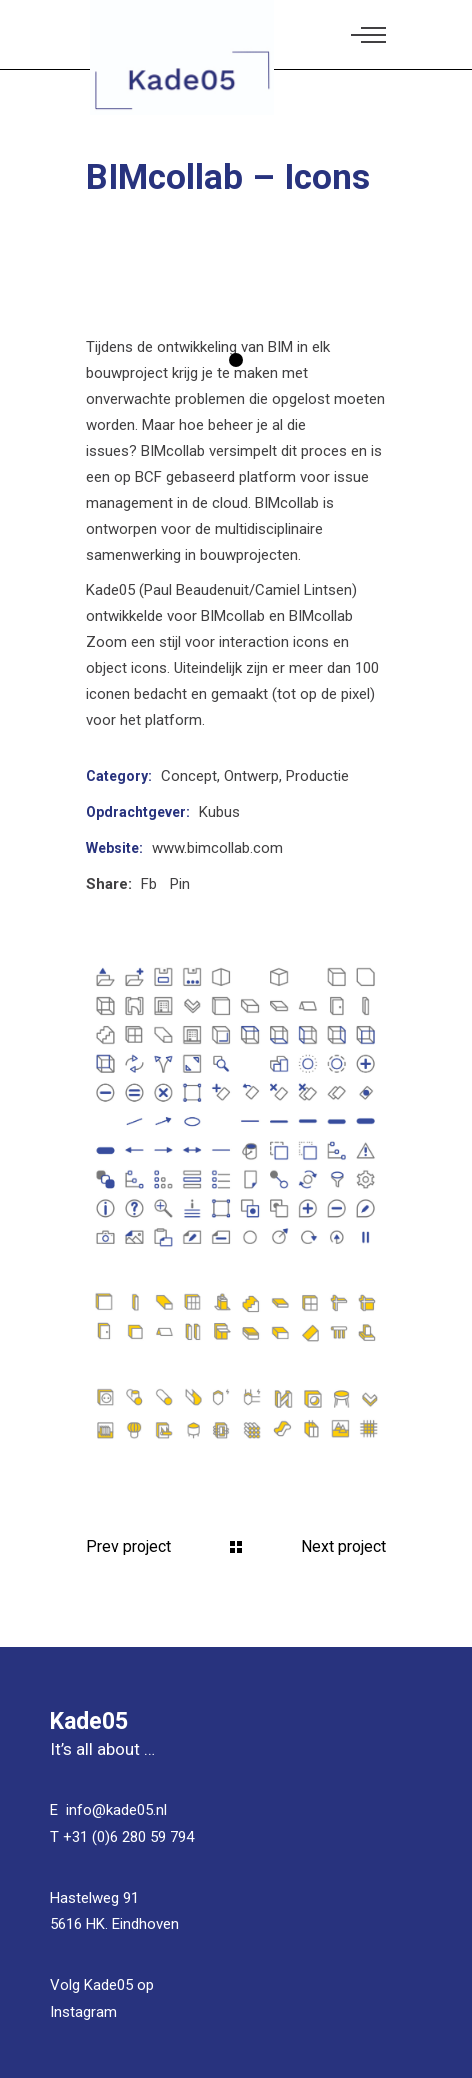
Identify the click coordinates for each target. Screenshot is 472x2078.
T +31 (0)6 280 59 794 (122, 1837)
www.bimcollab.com (217, 848)
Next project (343, 1546)
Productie (317, 776)
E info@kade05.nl (108, 1810)
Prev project (128, 1546)
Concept (189, 776)
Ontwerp (251, 776)
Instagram (83, 2012)
